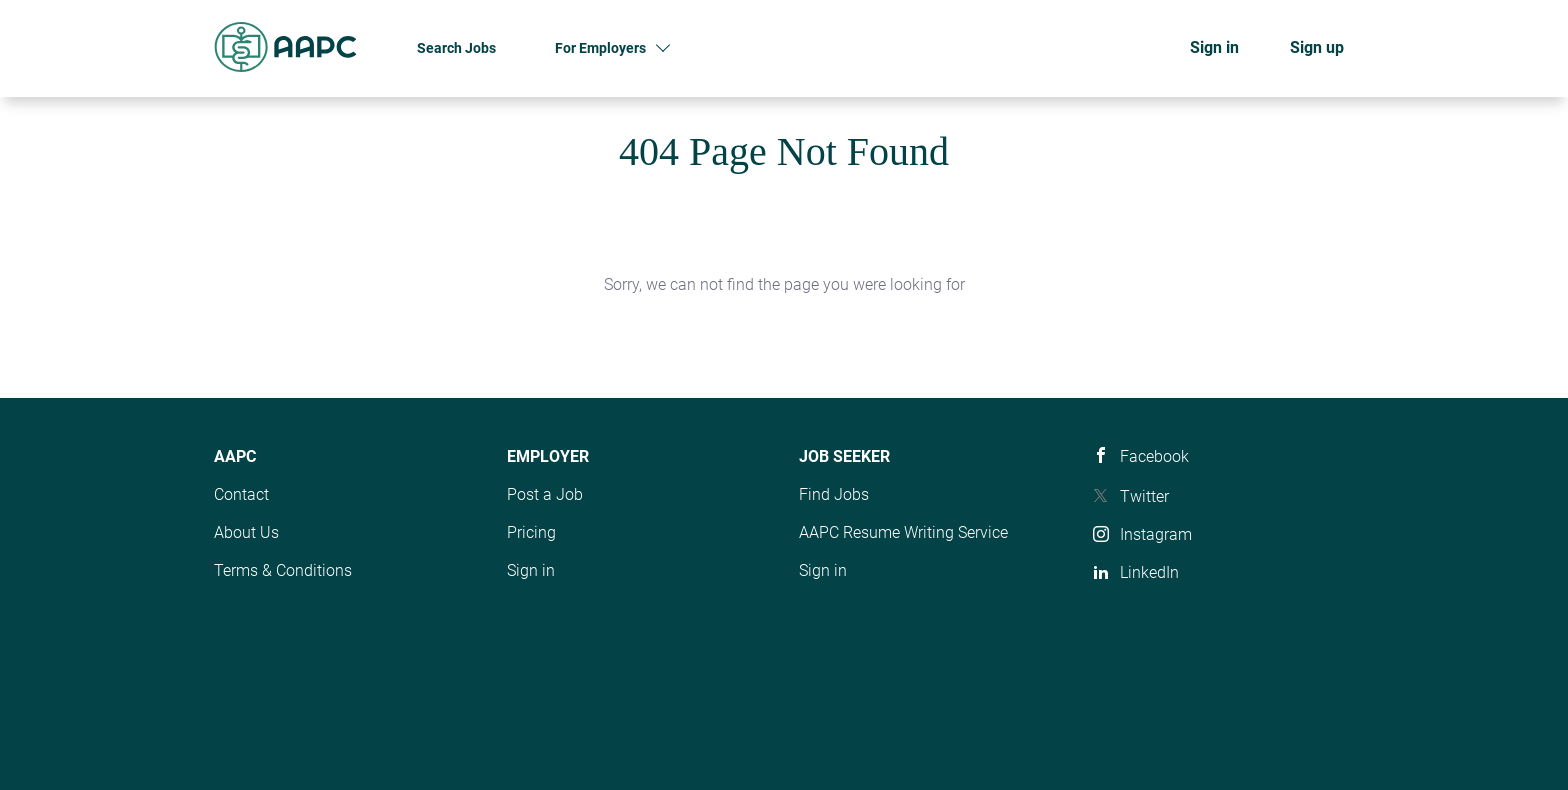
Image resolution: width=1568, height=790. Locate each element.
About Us (246, 532)
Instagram (1156, 534)
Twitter (1144, 496)
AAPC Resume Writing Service (903, 532)
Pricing (531, 532)
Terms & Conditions (283, 570)
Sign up (1317, 47)
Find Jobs (834, 494)
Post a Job (545, 494)
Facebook (1154, 456)
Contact (241, 494)
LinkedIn (1149, 572)
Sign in (1214, 47)
